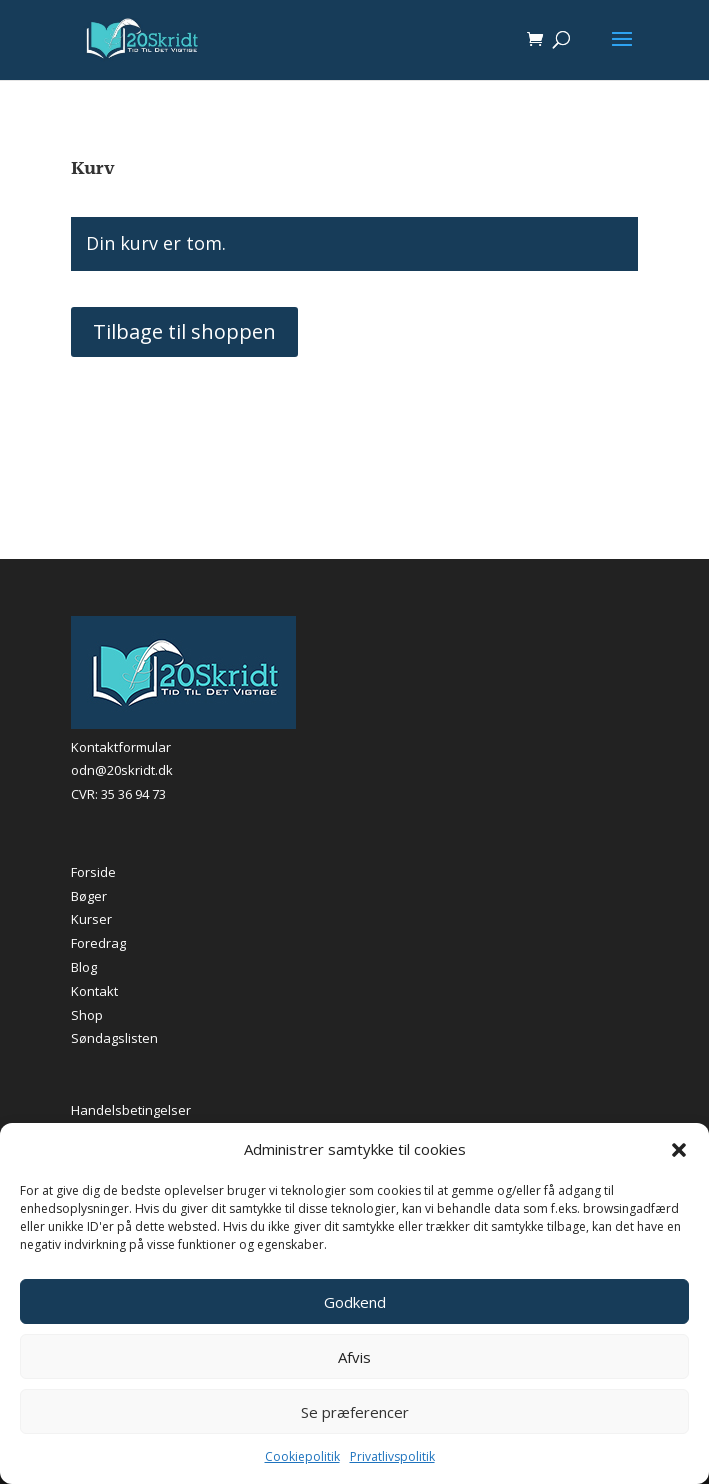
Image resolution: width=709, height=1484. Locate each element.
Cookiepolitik (302, 1456)
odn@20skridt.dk (122, 770)
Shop (87, 1015)
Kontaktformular (121, 747)
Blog (84, 967)
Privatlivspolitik (392, 1456)
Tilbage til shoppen (184, 331)
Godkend (355, 1302)
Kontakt (94, 991)
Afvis (354, 1357)
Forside (93, 872)
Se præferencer (355, 1412)
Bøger (89, 896)
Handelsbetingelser (131, 1110)
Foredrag (98, 943)
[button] (679, 1150)
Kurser (91, 919)
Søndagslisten (114, 1038)
